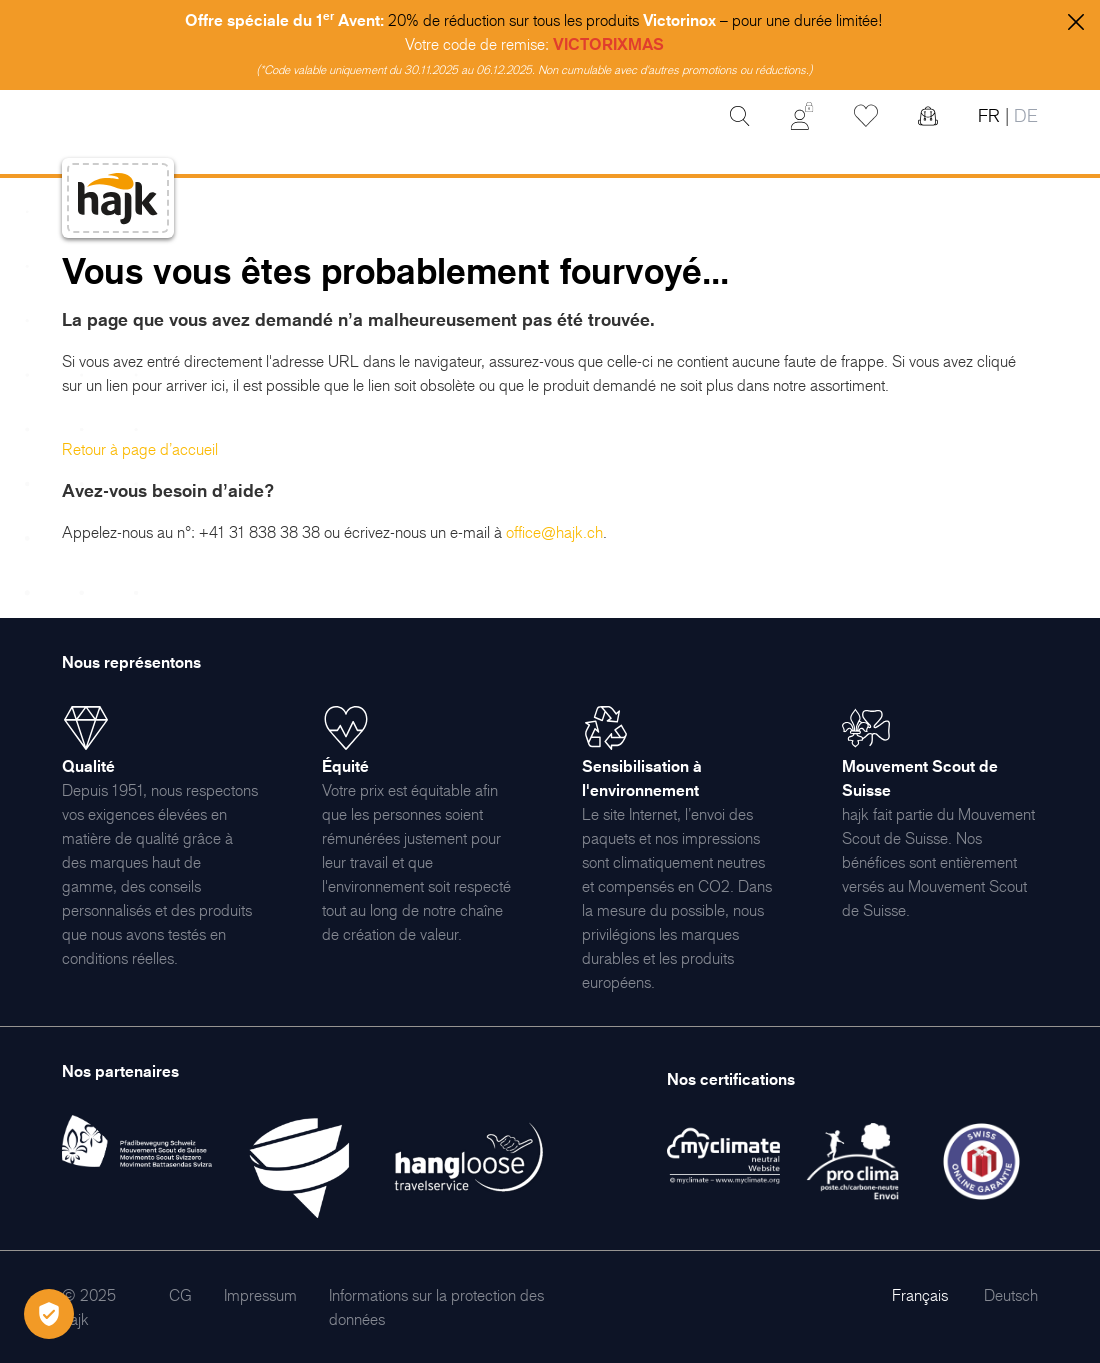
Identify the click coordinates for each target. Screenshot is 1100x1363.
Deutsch (1011, 1295)
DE (1023, 115)
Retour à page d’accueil (140, 449)
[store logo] (118, 198)
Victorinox (679, 20)
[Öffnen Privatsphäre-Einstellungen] (49, 1314)
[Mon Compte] (802, 116)
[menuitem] (180, 1295)
